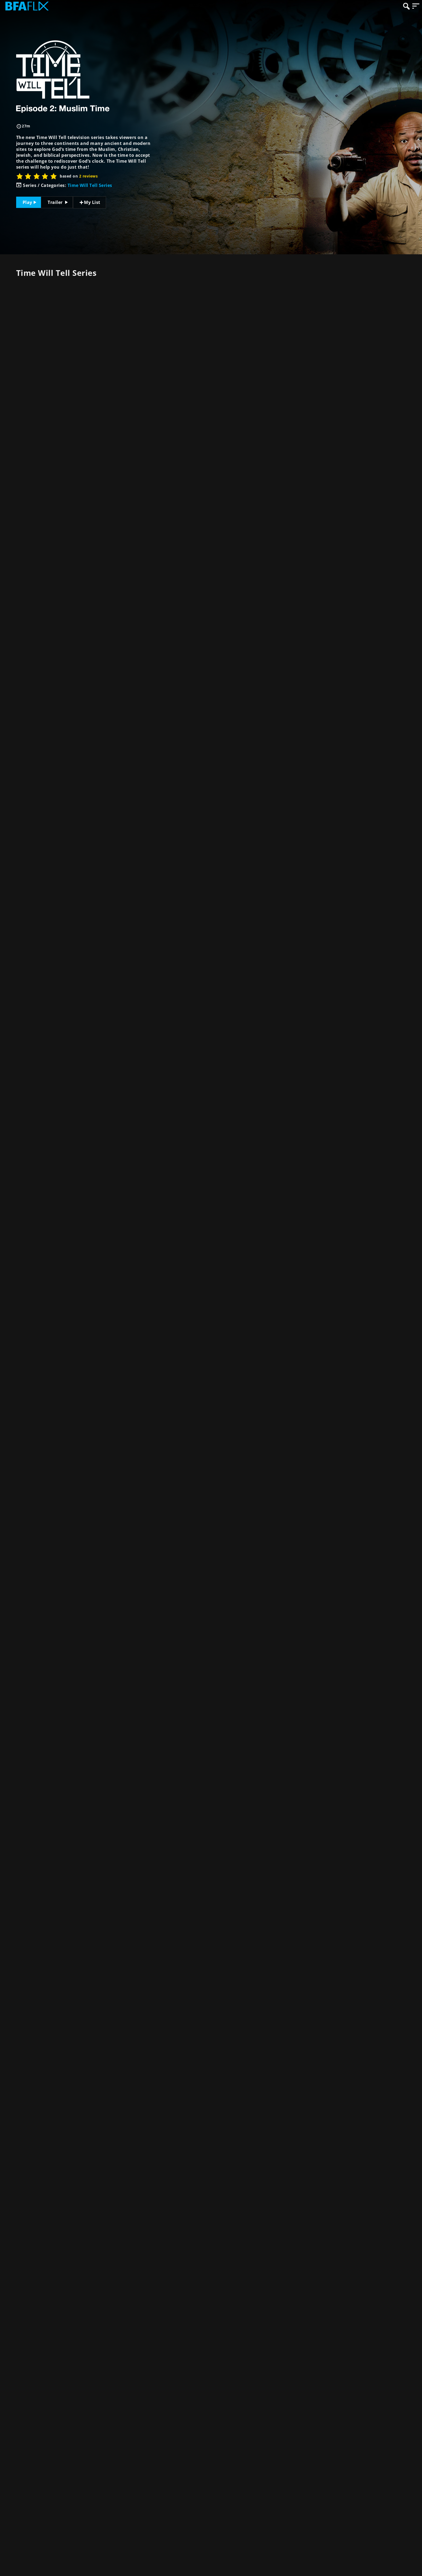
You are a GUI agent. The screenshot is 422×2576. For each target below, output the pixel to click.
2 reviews (88, 176)
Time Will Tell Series (90, 185)
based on (79, 176)
